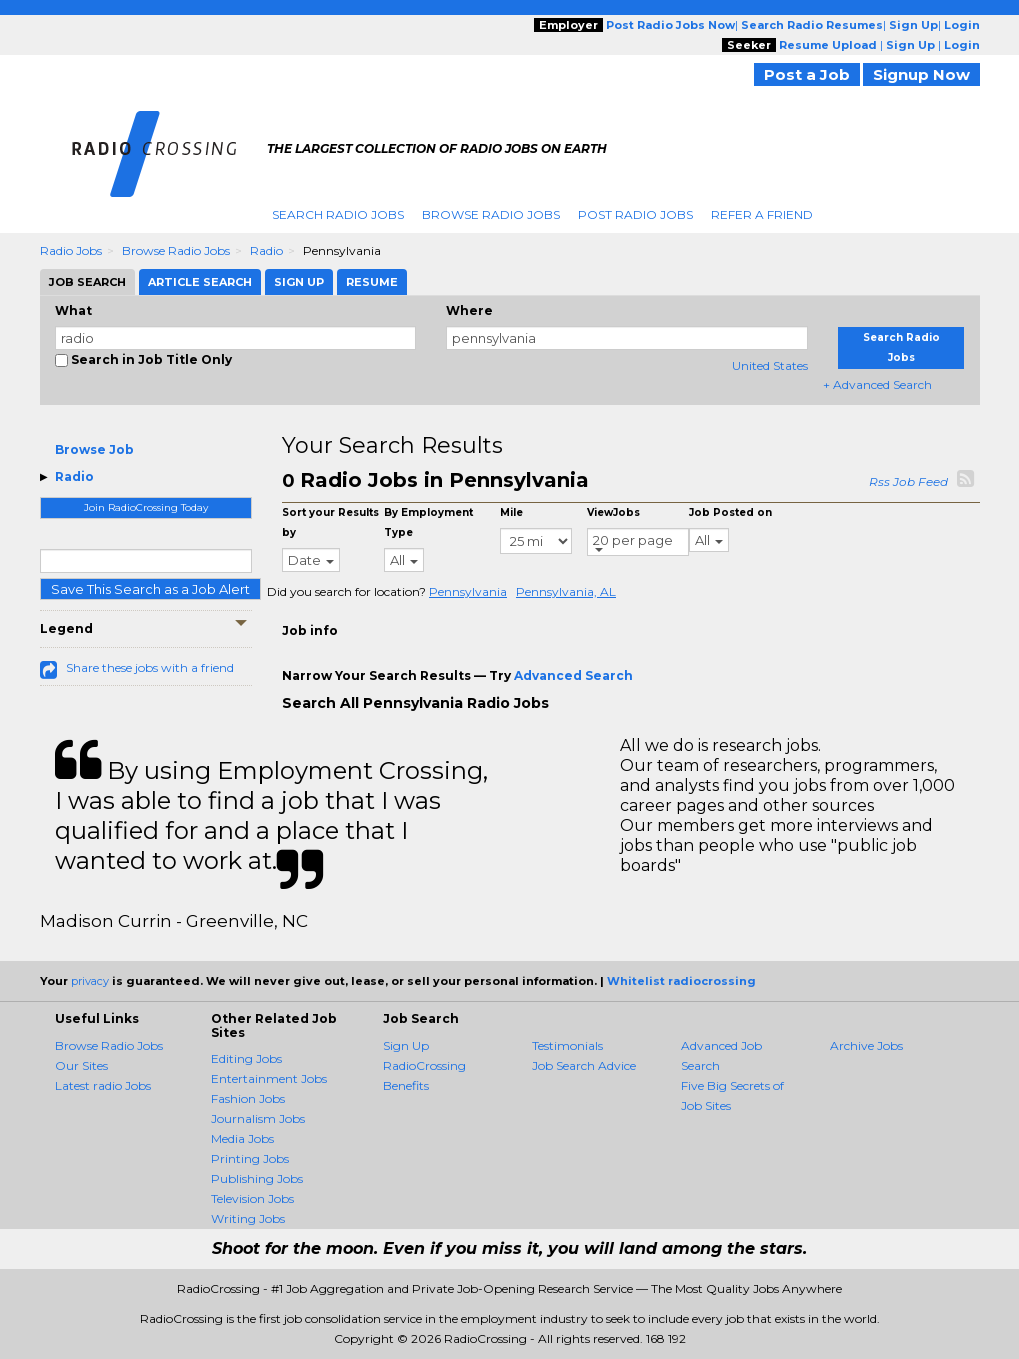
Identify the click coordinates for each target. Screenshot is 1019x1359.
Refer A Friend (762, 214)
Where (469, 310)
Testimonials (567, 1045)
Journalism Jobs (258, 1118)
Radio (266, 250)
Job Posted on (730, 512)
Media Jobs (242, 1138)
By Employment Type (428, 522)
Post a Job (807, 74)
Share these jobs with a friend (150, 667)
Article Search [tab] (200, 282)
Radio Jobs (71, 250)
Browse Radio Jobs (491, 214)
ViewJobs (613, 512)
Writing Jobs (248, 1218)
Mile (511, 512)
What (73, 310)
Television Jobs (252, 1198)
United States (770, 365)
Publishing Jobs (257, 1178)
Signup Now (921, 74)
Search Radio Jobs (338, 214)
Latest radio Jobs (103, 1085)
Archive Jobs (866, 1045)
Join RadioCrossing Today (146, 507)
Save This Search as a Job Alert (150, 589)
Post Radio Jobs (635, 214)
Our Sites (81, 1065)
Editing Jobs (246, 1058)
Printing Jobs (250, 1158)
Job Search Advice (584, 1065)
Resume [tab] (372, 282)
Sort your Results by (330, 522)
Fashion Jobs (248, 1098)
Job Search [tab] (87, 282)
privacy (90, 981)
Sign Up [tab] (299, 282)
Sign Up (406, 1045)
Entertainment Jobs (269, 1078)
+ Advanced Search (877, 384)
